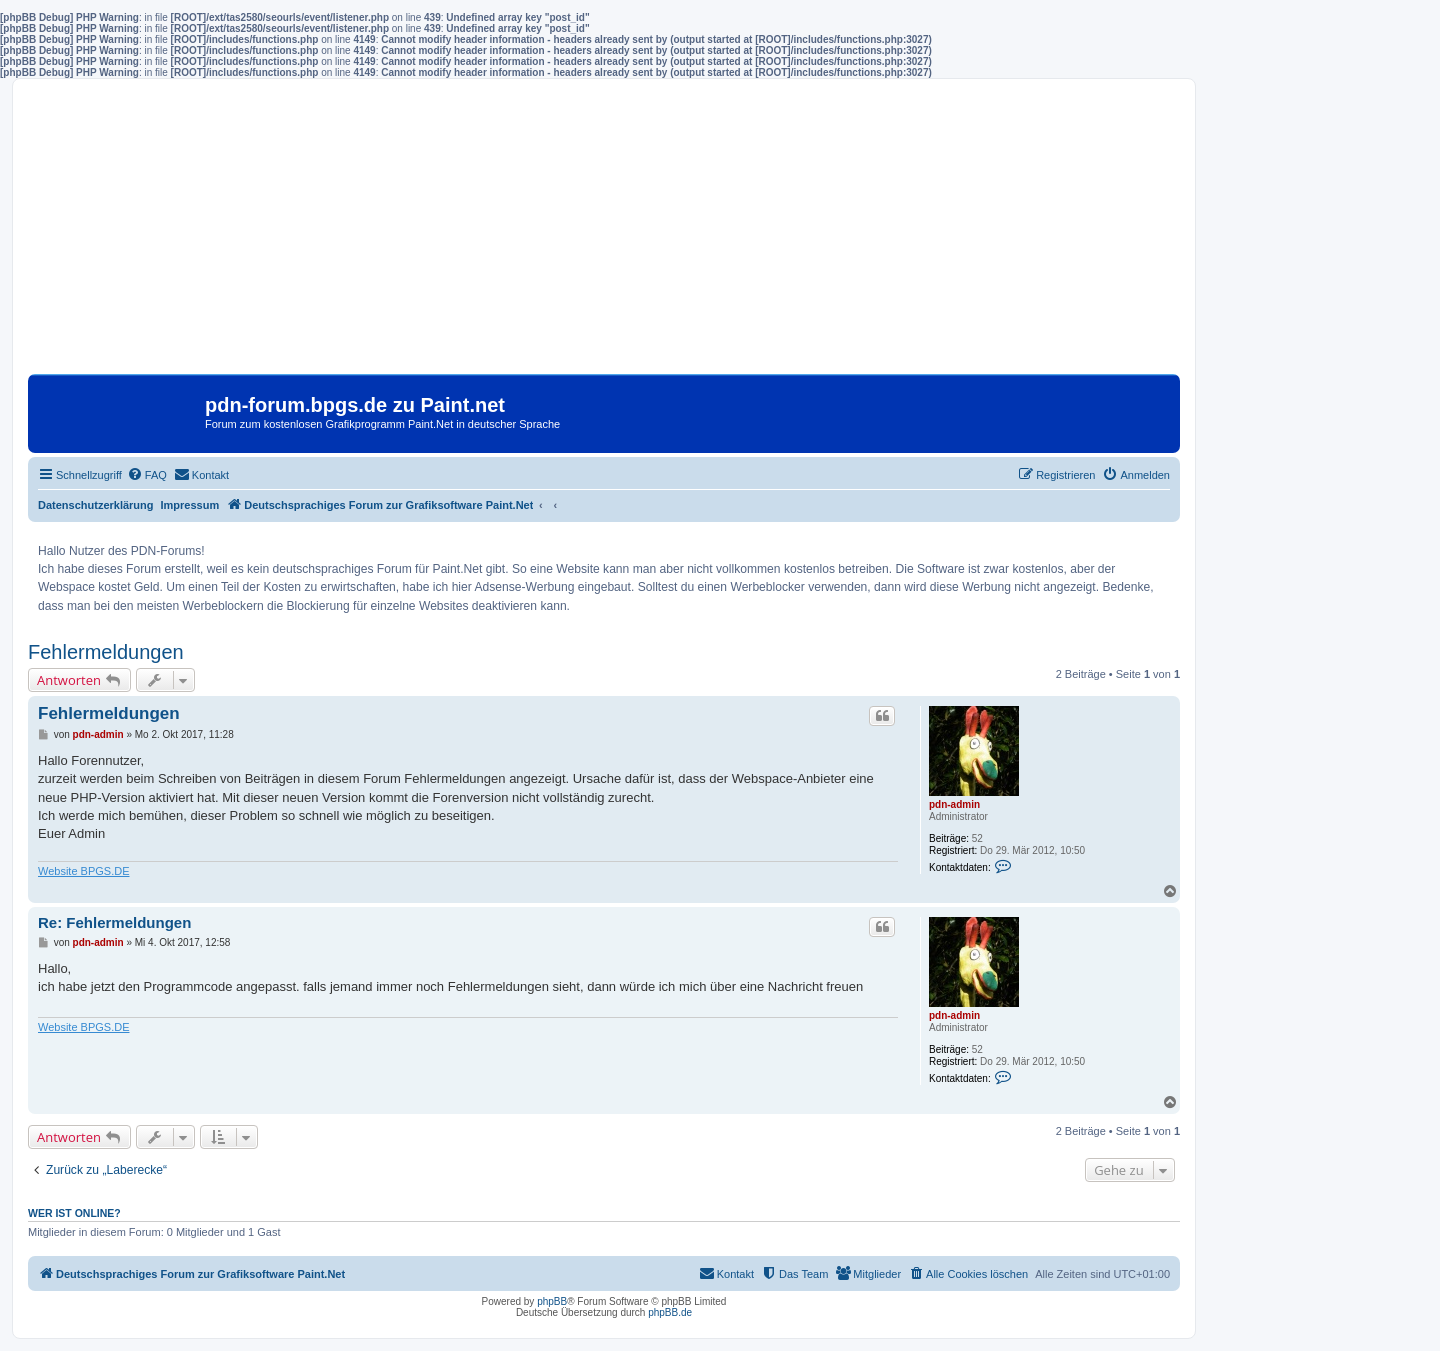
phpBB (552, 1301)
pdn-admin (954, 804)
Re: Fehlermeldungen (114, 922)
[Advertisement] (604, 234)
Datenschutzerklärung (96, 505)
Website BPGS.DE (84, 871)
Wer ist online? (74, 1213)
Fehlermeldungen (106, 652)
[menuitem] (147, 475)
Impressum (190, 505)
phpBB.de (670, 1312)
